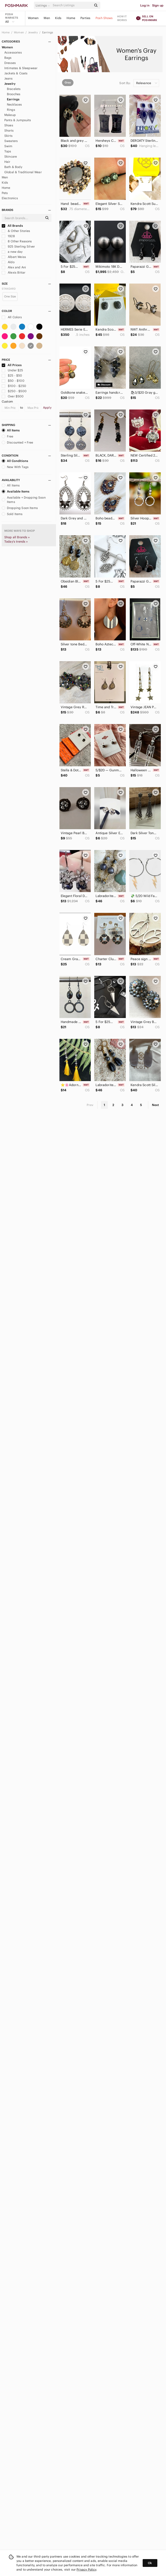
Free (7, 436)
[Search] (72, 5)
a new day (12, 252)
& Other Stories (16, 231)
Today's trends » (16, 541)
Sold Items (12, 514)
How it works (122, 18)
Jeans (8, 78)
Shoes (8, 125)
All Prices (12, 365)
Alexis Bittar (13, 272)
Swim (8, 146)
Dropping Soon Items (20, 508)
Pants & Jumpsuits (17, 120)
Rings (11, 110)
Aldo (8, 262)
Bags (8, 58)
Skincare (10, 156)
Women (33, 18)
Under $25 (12, 370)
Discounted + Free (17, 442)
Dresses (10, 63)
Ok (150, 2563)
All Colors (12, 317)
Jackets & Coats (15, 73)
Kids (58, 18)
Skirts (8, 136)
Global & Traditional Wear (23, 172)
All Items (11, 430)
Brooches (13, 94)
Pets (5, 193)
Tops (7, 151)
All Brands (12, 226)
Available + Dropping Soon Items (24, 500)
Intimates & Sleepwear (20, 68)
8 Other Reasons (17, 241)
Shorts (9, 130)
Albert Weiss (14, 257)
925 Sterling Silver (18, 246)
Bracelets (14, 89)
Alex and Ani (14, 267)
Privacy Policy (86, 2569)
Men (47, 18)
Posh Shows (104, 18)
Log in (145, 5)
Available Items (15, 491)
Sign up (157, 5)
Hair (7, 162)
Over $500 (13, 396)
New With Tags (15, 467)
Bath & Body (13, 167)
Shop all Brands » (17, 537)
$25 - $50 (12, 375)
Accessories (13, 52)
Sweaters (11, 141)
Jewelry (33, 32)
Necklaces (14, 104)
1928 (8, 236)
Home (71, 18)
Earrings (47, 32)
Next (155, 1105)
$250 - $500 (14, 391)
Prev (90, 1105)
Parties (85, 18)
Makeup (10, 115)
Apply (47, 407)
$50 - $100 (13, 381)
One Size (10, 296)
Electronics (10, 198)
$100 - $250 (14, 386)
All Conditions (15, 461)
